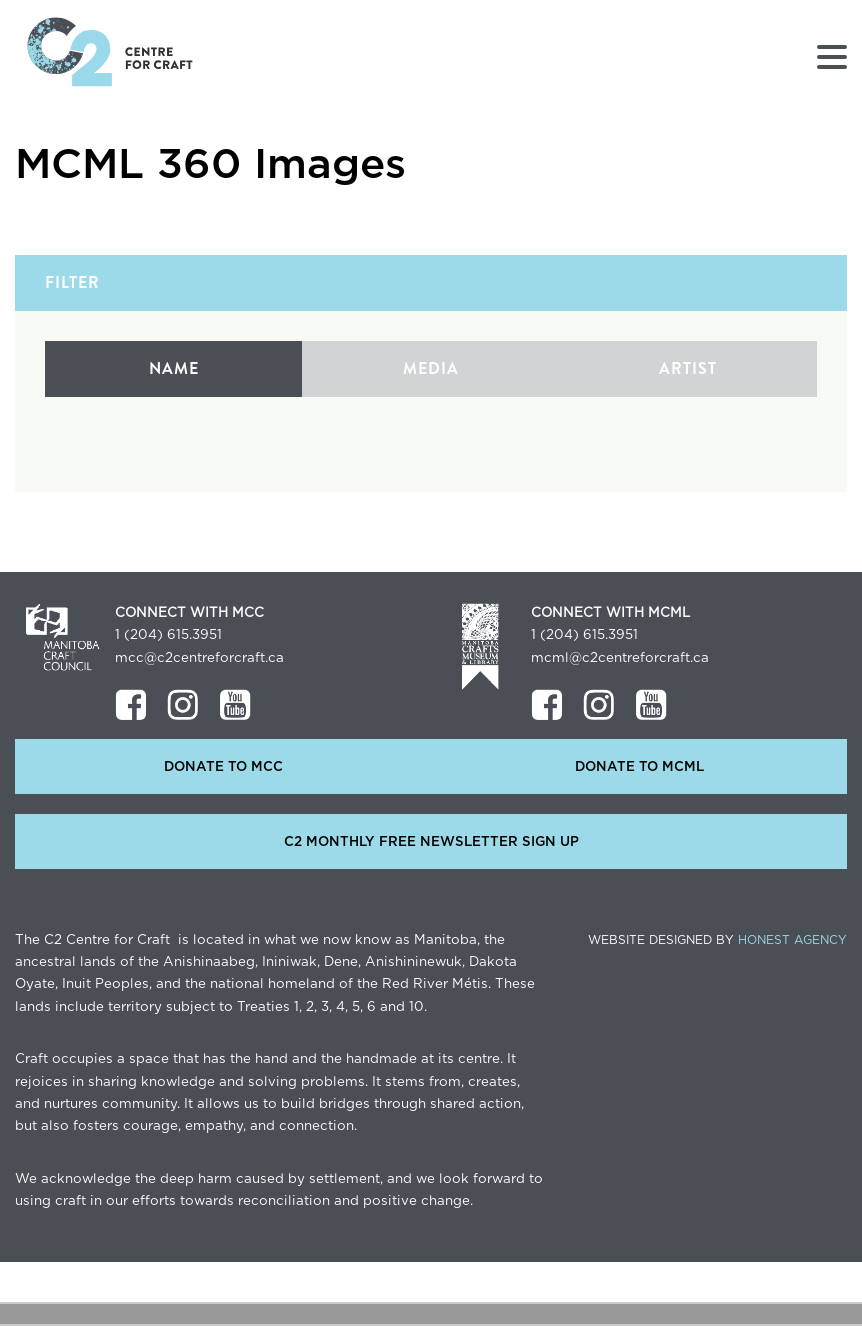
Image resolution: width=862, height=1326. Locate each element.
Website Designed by (717, 940)
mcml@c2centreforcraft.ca (620, 658)
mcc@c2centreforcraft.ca (199, 658)
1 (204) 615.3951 (168, 635)
